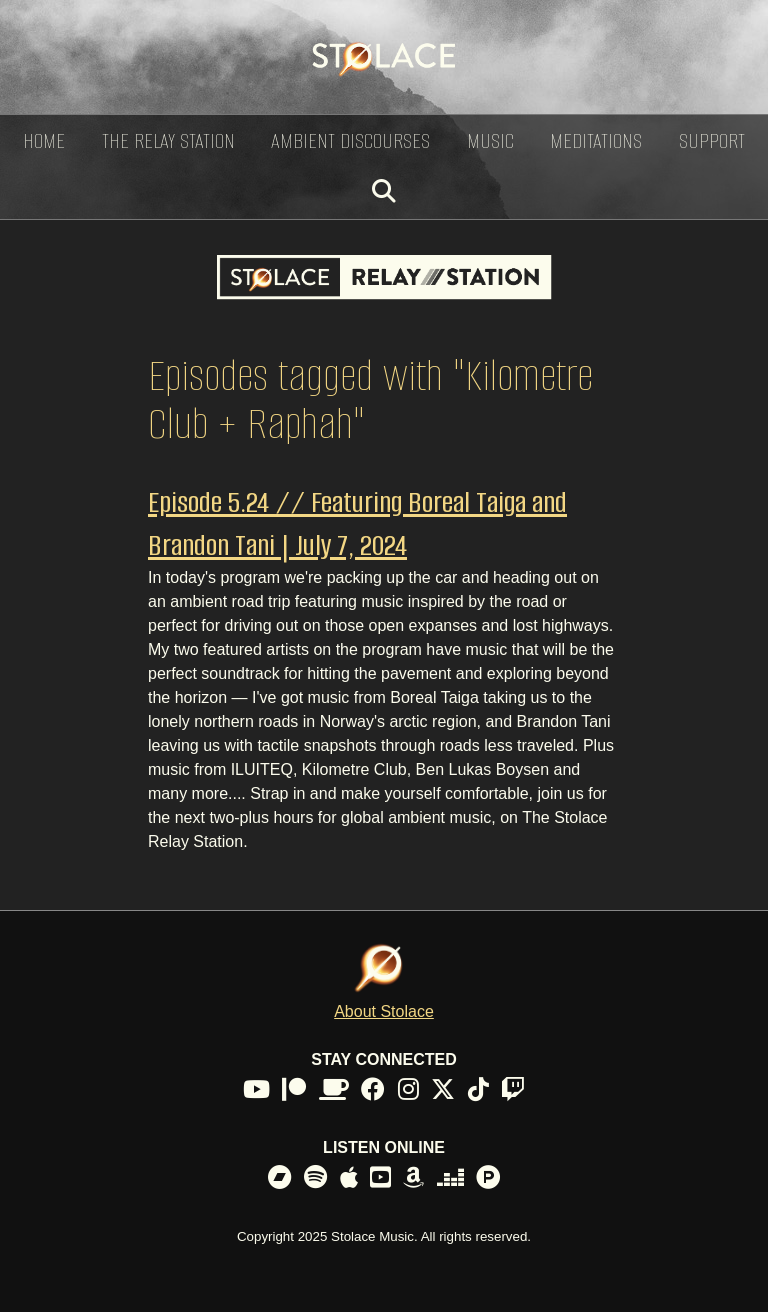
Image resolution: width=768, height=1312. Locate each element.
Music (490, 140)
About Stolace (384, 1011)
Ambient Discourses (350, 140)
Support (712, 140)
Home (44, 140)
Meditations (596, 140)
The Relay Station (168, 140)
